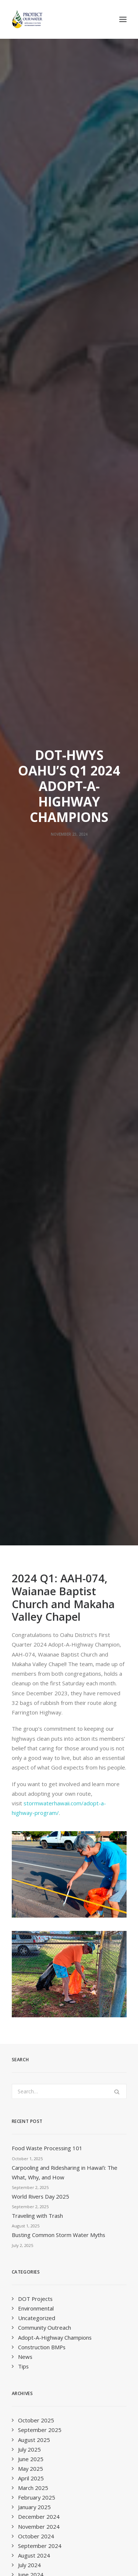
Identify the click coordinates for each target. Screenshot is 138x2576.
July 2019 (29, 1687)
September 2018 (39, 1774)
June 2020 (30, 1600)
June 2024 (30, 1205)
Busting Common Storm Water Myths (58, 865)
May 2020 (30, 1610)
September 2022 (39, 1378)
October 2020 (36, 1571)
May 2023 (30, 1320)
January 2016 (34, 1831)
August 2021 (34, 1494)
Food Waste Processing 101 (47, 778)
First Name (26, 2147)
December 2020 (39, 1552)
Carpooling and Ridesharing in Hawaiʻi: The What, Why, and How (64, 802)
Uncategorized (36, 948)
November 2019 (39, 1658)
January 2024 (34, 1253)
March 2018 (33, 1793)
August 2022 (34, 1388)
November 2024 (39, 1157)
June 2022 (30, 1397)
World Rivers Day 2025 (40, 826)
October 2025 (36, 1050)
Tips (23, 996)
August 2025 (34, 1070)
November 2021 (39, 1465)
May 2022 (30, 1407)
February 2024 (36, 1243)
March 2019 (33, 1725)
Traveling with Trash (37, 846)
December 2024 (39, 1147)
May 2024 (30, 1214)
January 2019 (34, 1744)
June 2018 (30, 1783)
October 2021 (36, 1475)
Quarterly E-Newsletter (39, 2238)
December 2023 (39, 1263)
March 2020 (33, 1629)
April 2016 (31, 1822)
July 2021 (29, 1503)
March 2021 (33, 1533)
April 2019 (31, 1716)
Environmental (36, 938)
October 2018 (36, 1764)
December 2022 (39, 1359)
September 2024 (39, 1176)
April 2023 (31, 1330)
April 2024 (31, 1224)
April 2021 (31, 1523)
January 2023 (34, 1349)
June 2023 (30, 1311)
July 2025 (29, 1079)
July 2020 (29, 1590)
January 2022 (34, 1446)
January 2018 (34, 1802)
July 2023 (29, 1301)
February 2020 (36, 1638)
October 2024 (36, 1166)
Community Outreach (44, 958)
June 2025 (30, 1089)
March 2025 (33, 1118)
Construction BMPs (42, 977)
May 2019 (30, 1706)
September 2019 (39, 1667)
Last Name (25, 2176)
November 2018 (39, 1754)
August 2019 (34, 1677)
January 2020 (34, 1648)
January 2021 (34, 1542)
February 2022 (36, 1436)
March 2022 (33, 1427)
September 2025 (39, 1060)
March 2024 (33, 1233)
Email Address (32, 2118)
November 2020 (39, 1561)
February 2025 (36, 1127)
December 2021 (39, 1455)
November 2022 (39, 1369)
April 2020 (31, 1619)
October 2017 (36, 1812)
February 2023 (36, 1340)
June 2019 (30, 1696)
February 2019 (36, 1735)
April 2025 (31, 1108)
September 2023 (39, 1291)
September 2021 (39, 1484)
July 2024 (29, 1195)
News (25, 987)
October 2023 (36, 1282)
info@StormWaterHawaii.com (49, 1982)
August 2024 (34, 1185)
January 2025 (34, 1137)
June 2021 (30, 1513)
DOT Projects (35, 929)
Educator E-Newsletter (39, 2258)
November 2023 (39, 1272)
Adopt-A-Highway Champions (55, 968)
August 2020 (34, 1581)
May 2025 (30, 1099)
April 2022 (31, 1417)
